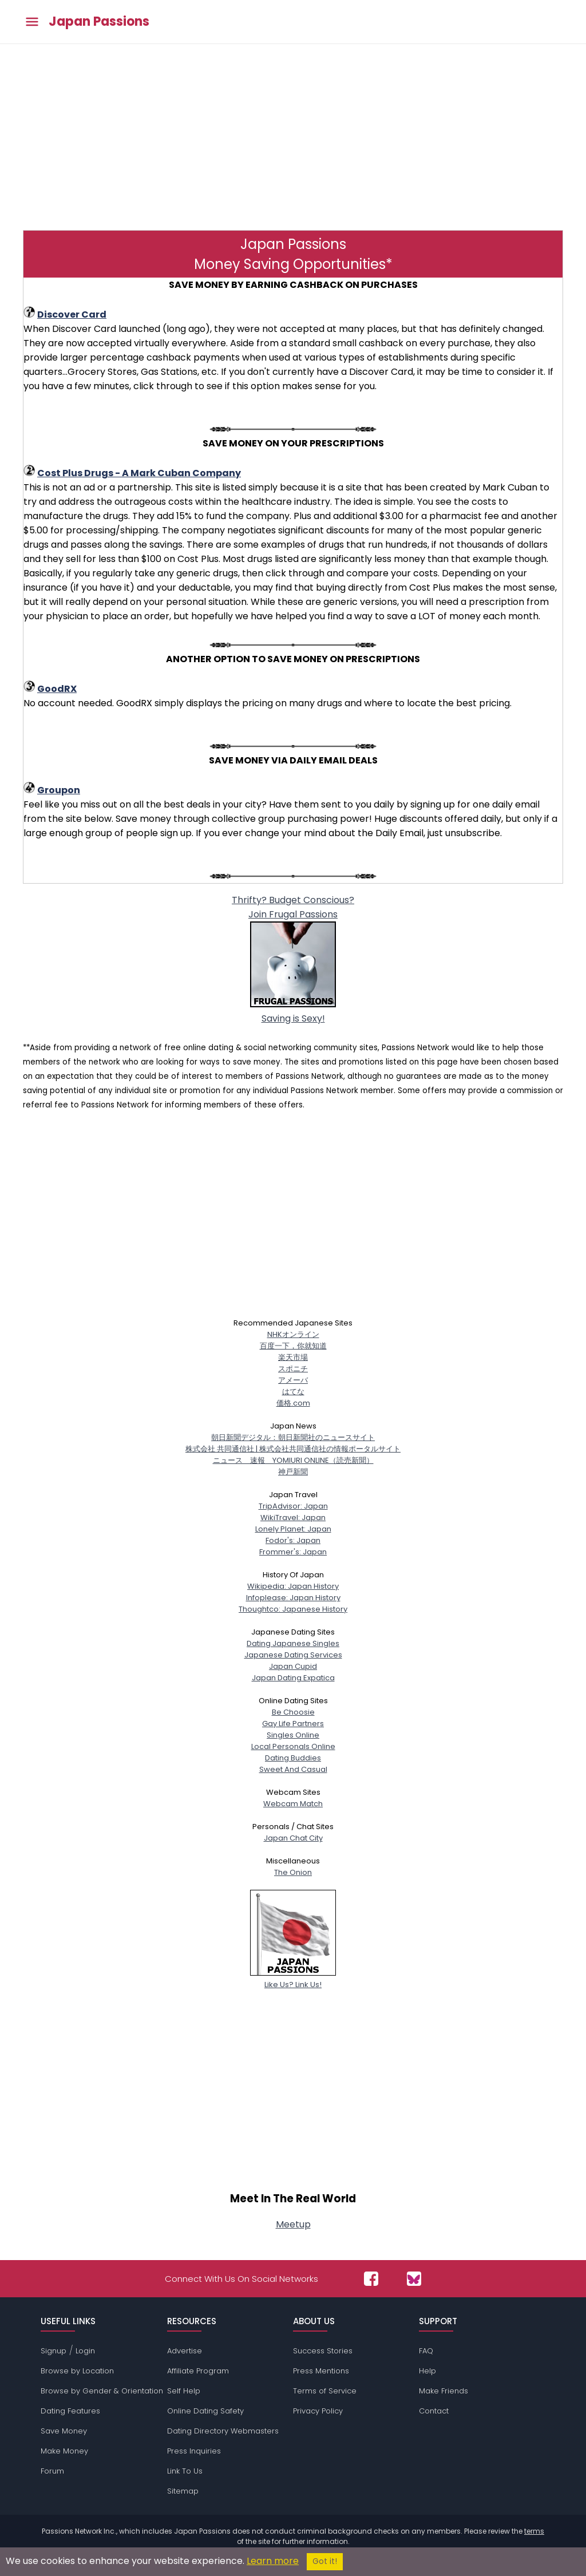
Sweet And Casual (293, 1769)
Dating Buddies (293, 1757)
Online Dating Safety (205, 2410)
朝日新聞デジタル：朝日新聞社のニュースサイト (293, 1437)
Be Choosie (293, 1712)
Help (427, 2370)
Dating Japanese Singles (293, 1643)
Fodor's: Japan (293, 1540)
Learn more (273, 2560)
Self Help (183, 2390)
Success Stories (323, 2350)
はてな (293, 1391)
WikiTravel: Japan (293, 1517)
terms (534, 2531)
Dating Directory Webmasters (223, 2430)
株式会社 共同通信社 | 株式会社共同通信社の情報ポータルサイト (293, 1448)
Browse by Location (77, 2370)
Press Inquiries (194, 2451)
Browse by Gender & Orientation (102, 2390)
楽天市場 (293, 1357)
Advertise (184, 2350)
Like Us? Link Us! (293, 1979)
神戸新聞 (293, 1471)
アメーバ (293, 1380)
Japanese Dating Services (293, 1654)
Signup (53, 2350)
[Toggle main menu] (32, 22)
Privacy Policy (318, 2410)
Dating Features (70, 2410)
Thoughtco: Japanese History (293, 1609)
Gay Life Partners (293, 1723)
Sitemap (183, 2491)
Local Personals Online (293, 1746)
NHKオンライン (293, 1334)
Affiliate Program (198, 2370)
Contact (434, 2410)
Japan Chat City (293, 1838)
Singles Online (293, 1735)
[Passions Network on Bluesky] (414, 2279)
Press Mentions (321, 2370)
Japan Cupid (293, 1666)
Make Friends (443, 2390)
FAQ (426, 2350)
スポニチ (293, 1368)
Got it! (324, 2561)
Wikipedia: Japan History (293, 1586)
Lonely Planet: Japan (293, 1529)
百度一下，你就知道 (293, 1345)
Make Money (64, 2451)
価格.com (293, 1403)
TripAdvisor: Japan (293, 1506)
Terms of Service (325, 2390)
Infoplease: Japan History (293, 1597)
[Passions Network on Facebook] (371, 2279)
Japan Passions (99, 22)
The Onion (293, 1872)
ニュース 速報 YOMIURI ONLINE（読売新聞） (293, 1460)
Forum (52, 2471)
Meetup (293, 2224)
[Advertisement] (293, 136)
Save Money (64, 2430)
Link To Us (185, 2471)
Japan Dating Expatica (293, 1677)
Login (85, 2350)
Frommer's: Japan (293, 1551)
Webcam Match (293, 1803)
